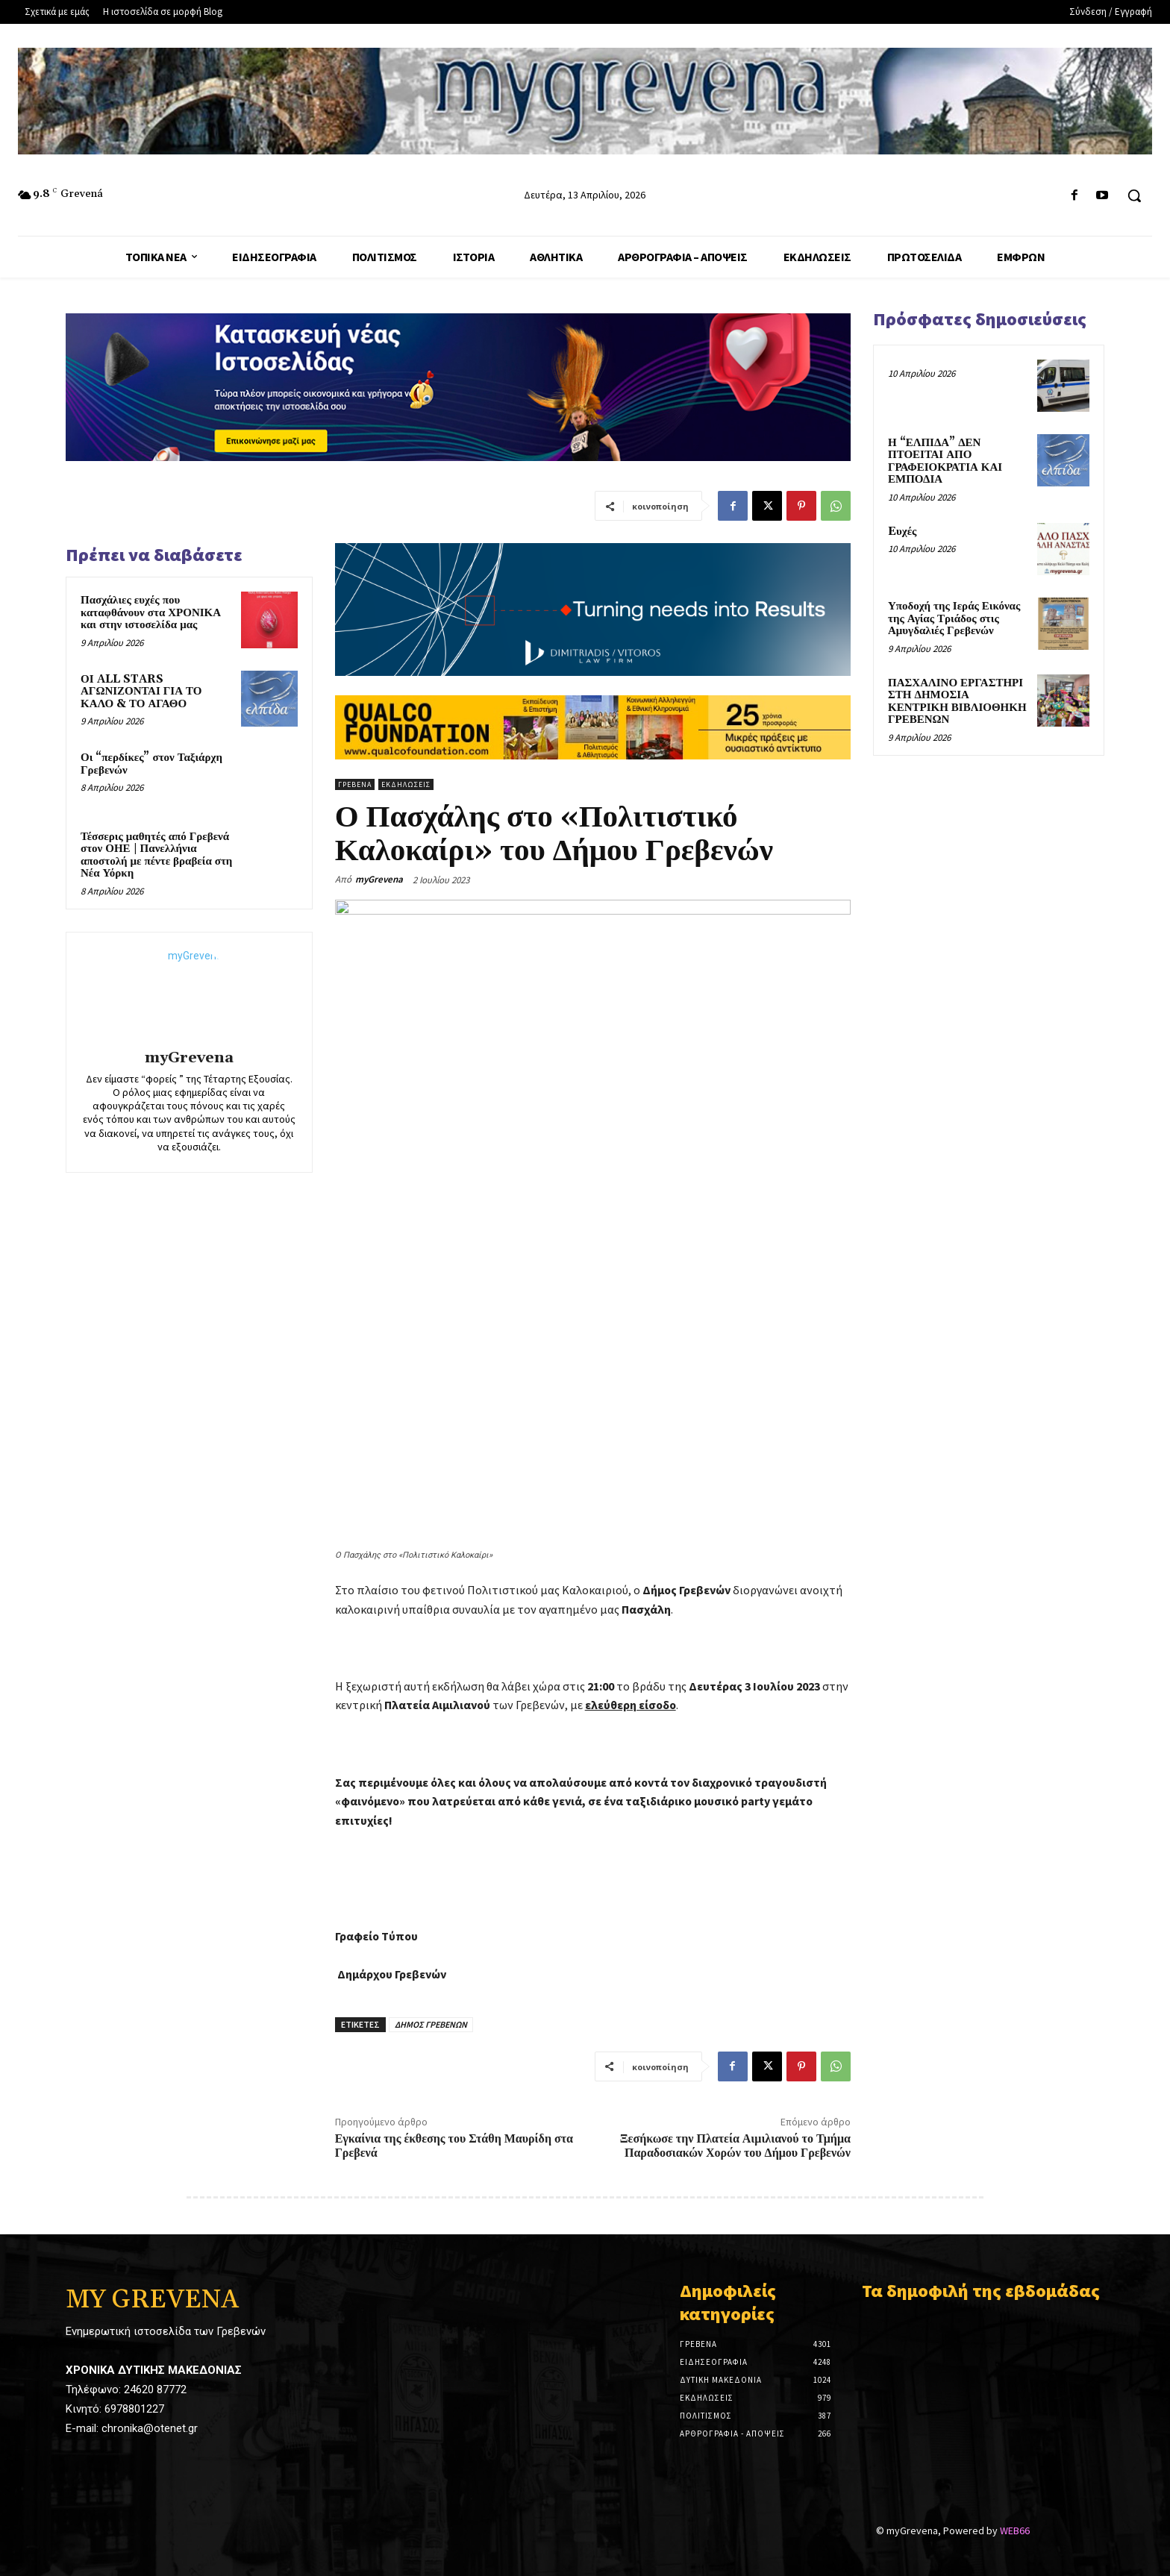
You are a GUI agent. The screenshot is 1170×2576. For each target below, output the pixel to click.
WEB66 (1015, 2517)
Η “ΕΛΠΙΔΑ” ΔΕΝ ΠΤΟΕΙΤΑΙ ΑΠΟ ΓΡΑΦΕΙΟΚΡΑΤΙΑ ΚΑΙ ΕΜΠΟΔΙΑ (945, 461)
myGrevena (189, 1058)
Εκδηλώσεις (406, 784)
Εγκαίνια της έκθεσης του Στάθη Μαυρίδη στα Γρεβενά (454, 2145)
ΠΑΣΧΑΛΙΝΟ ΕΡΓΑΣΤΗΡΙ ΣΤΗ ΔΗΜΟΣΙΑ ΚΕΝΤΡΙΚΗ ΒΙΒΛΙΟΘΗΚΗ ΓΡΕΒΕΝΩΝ (957, 701)
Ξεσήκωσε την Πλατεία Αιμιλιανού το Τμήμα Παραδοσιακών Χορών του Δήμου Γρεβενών (735, 2145)
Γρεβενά (355, 784)
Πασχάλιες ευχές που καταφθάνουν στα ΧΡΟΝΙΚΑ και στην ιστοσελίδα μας (151, 612)
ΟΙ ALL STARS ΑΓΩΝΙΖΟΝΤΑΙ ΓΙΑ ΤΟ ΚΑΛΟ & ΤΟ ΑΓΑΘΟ (141, 691)
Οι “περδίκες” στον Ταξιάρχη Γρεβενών (151, 763)
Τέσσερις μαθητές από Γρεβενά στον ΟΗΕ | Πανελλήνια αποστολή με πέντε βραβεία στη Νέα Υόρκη (156, 855)
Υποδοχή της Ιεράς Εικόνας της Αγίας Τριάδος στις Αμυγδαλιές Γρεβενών (954, 618)
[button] (1134, 195)
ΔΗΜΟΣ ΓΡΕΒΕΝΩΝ (431, 2024)
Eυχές (902, 531)
